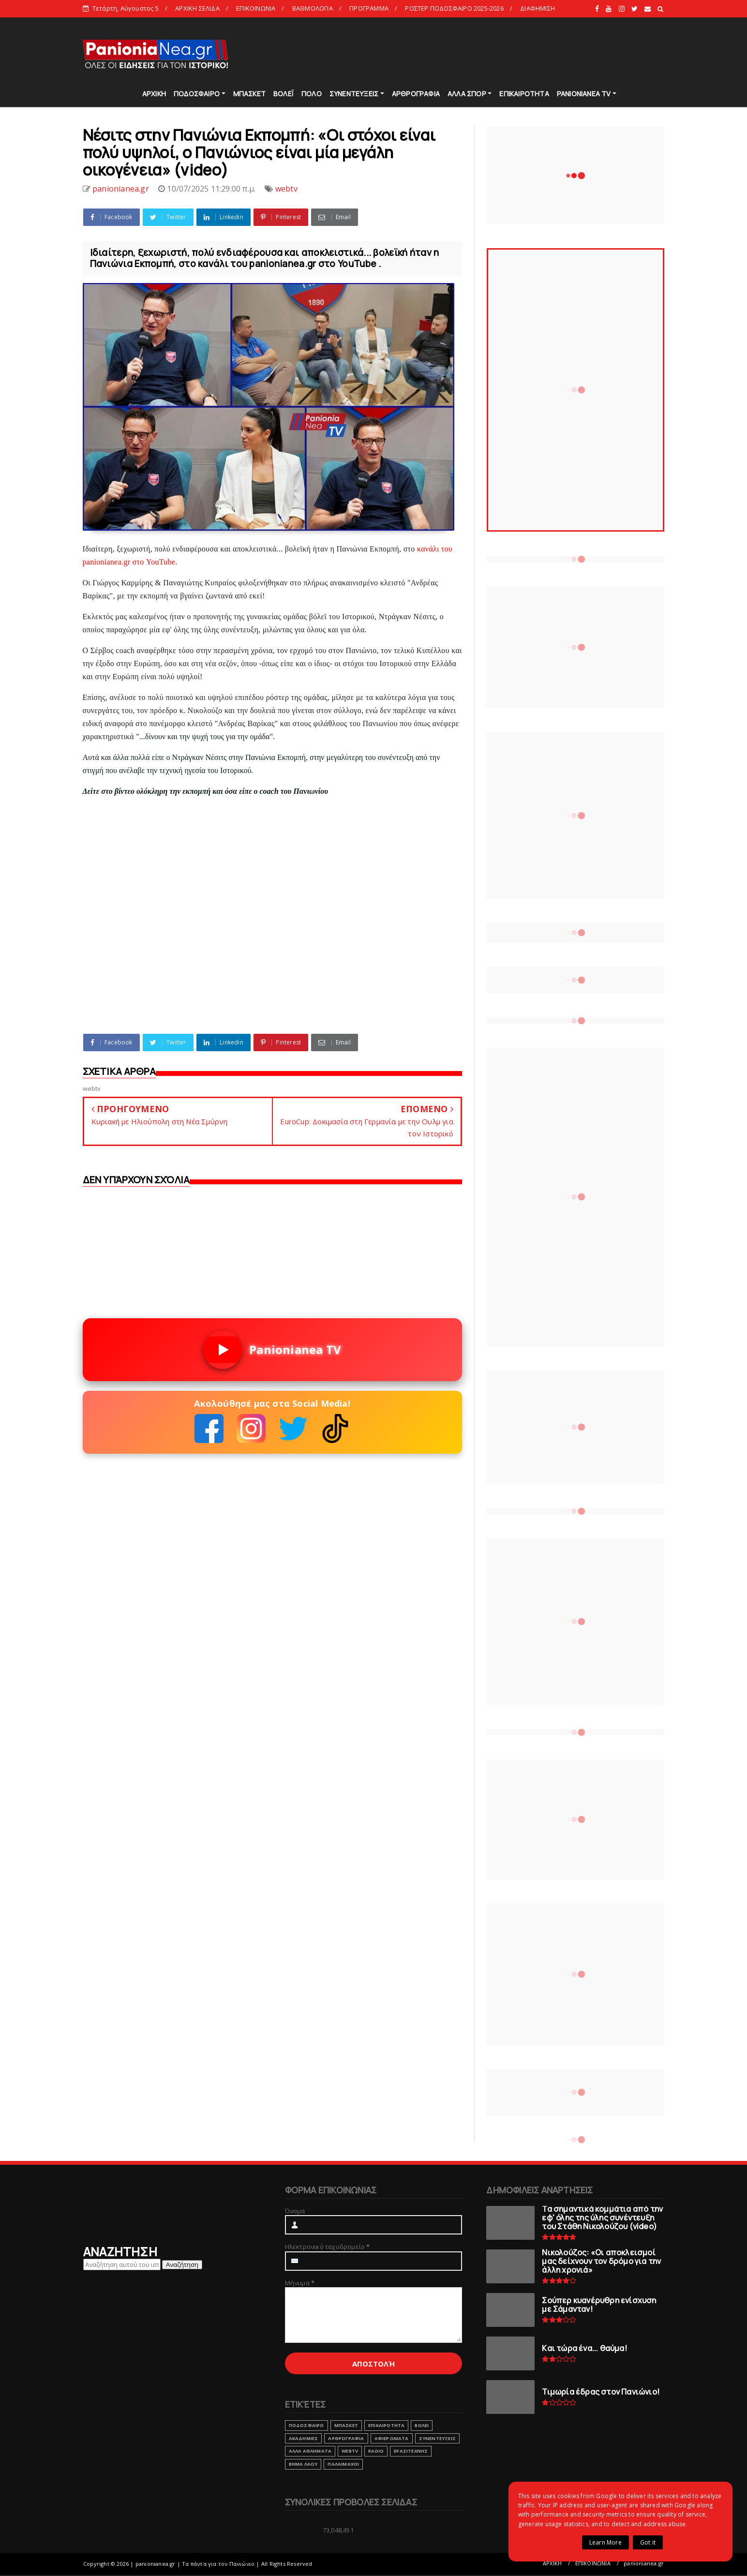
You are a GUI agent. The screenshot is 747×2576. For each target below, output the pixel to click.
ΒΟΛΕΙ (422, 2425)
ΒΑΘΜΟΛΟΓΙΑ (312, 8)
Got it (648, 2542)
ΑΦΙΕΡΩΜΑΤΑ (391, 2438)
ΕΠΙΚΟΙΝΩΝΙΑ (255, 8)
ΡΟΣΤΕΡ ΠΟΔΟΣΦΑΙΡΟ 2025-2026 (454, 8)
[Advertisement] (489, 53)
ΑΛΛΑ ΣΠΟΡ (467, 93)
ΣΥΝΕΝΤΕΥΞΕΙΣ (353, 93)
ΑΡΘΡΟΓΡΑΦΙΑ (416, 93)
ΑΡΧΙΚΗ (154, 93)
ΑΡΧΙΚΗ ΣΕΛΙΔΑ (197, 8)
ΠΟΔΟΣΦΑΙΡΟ (197, 93)
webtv (286, 188)
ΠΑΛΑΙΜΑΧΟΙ (343, 2464)
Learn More (605, 2542)
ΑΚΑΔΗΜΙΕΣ (303, 2438)
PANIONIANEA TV (584, 93)
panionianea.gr (644, 2563)
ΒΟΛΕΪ (283, 93)
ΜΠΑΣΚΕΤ (249, 93)
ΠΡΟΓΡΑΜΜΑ (368, 8)
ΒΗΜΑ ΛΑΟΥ (303, 2464)
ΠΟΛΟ (311, 93)
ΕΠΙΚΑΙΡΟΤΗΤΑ (524, 93)
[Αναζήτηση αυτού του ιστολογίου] (122, 2264)
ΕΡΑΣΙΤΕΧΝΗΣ (411, 2451)
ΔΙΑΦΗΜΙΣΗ (537, 8)
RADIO (376, 2451)
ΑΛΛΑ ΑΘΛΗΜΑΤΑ (310, 2451)
